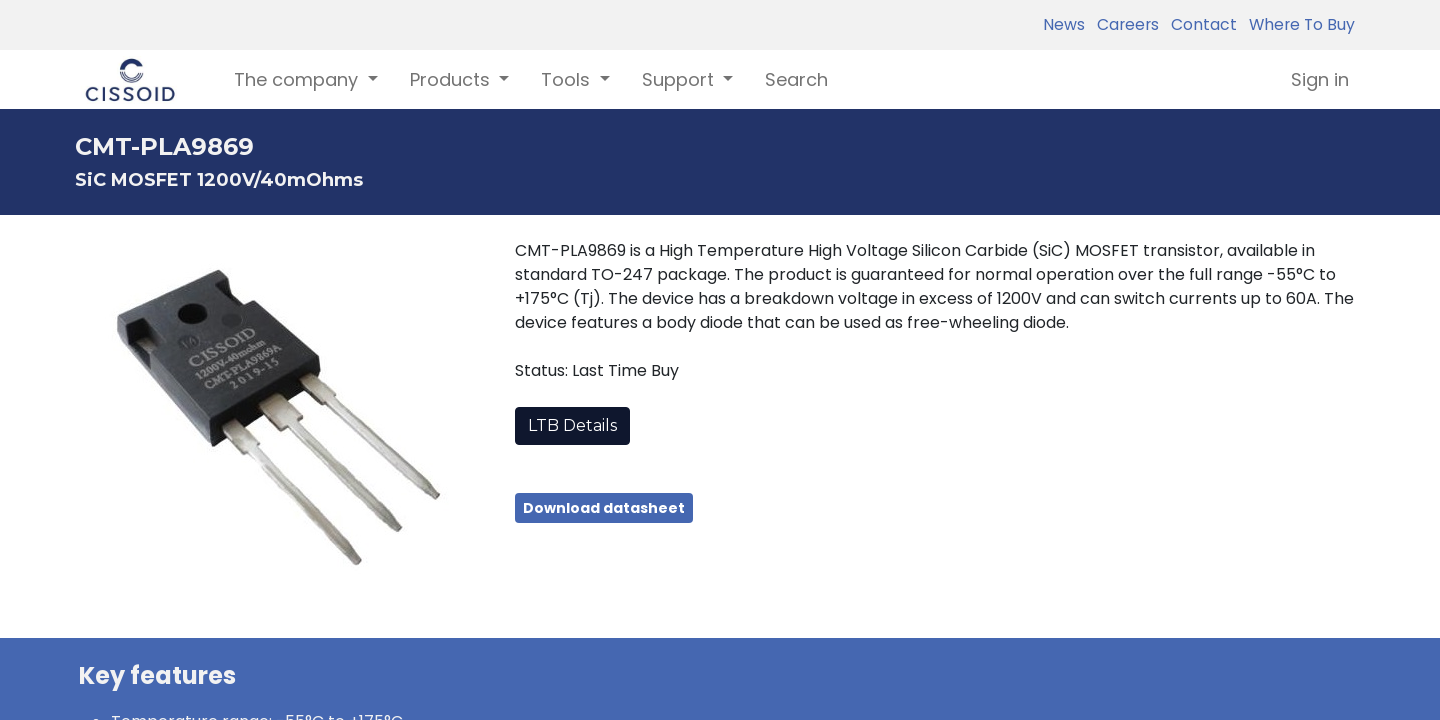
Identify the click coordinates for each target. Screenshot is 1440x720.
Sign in (1320, 79)
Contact (1200, 24)
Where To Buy (1298, 24)
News (1064, 24)
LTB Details (572, 425)
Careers (1124, 24)
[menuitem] (796, 79)
